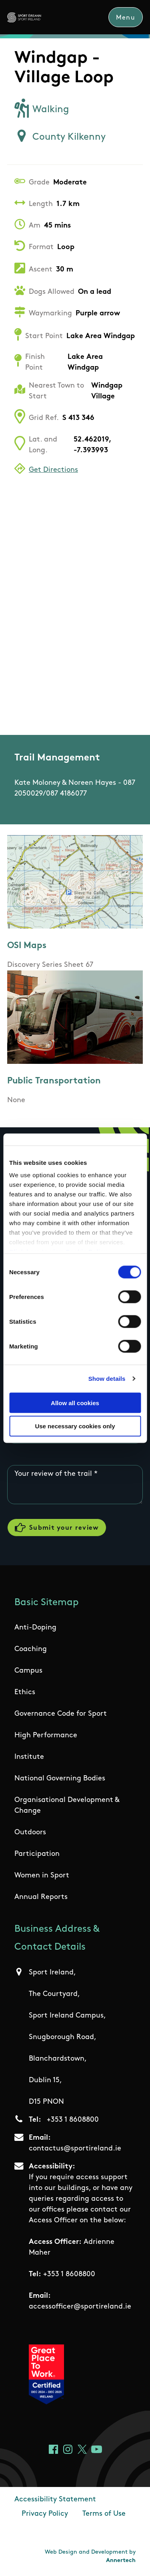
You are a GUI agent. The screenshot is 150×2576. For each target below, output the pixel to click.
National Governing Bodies (59, 1778)
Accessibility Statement (55, 2499)
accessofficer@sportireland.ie (80, 2307)
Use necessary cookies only (75, 1426)
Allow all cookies (75, 1402)
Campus (28, 1671)
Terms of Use (104, 2514)
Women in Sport (41, 1875)
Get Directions (53, 470)
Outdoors (30, 1832)
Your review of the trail (53, 1474)
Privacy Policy (45, 2514)
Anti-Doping (35, 1628)
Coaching (30, 1649)
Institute (29, 1757)
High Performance (45, 1735)
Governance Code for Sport (60, 1714)
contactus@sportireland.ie (75, 2148)
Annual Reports (41, 1897)
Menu (125, 18)
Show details (107, 1378)
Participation (37, 1854)
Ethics (24, 1692)
